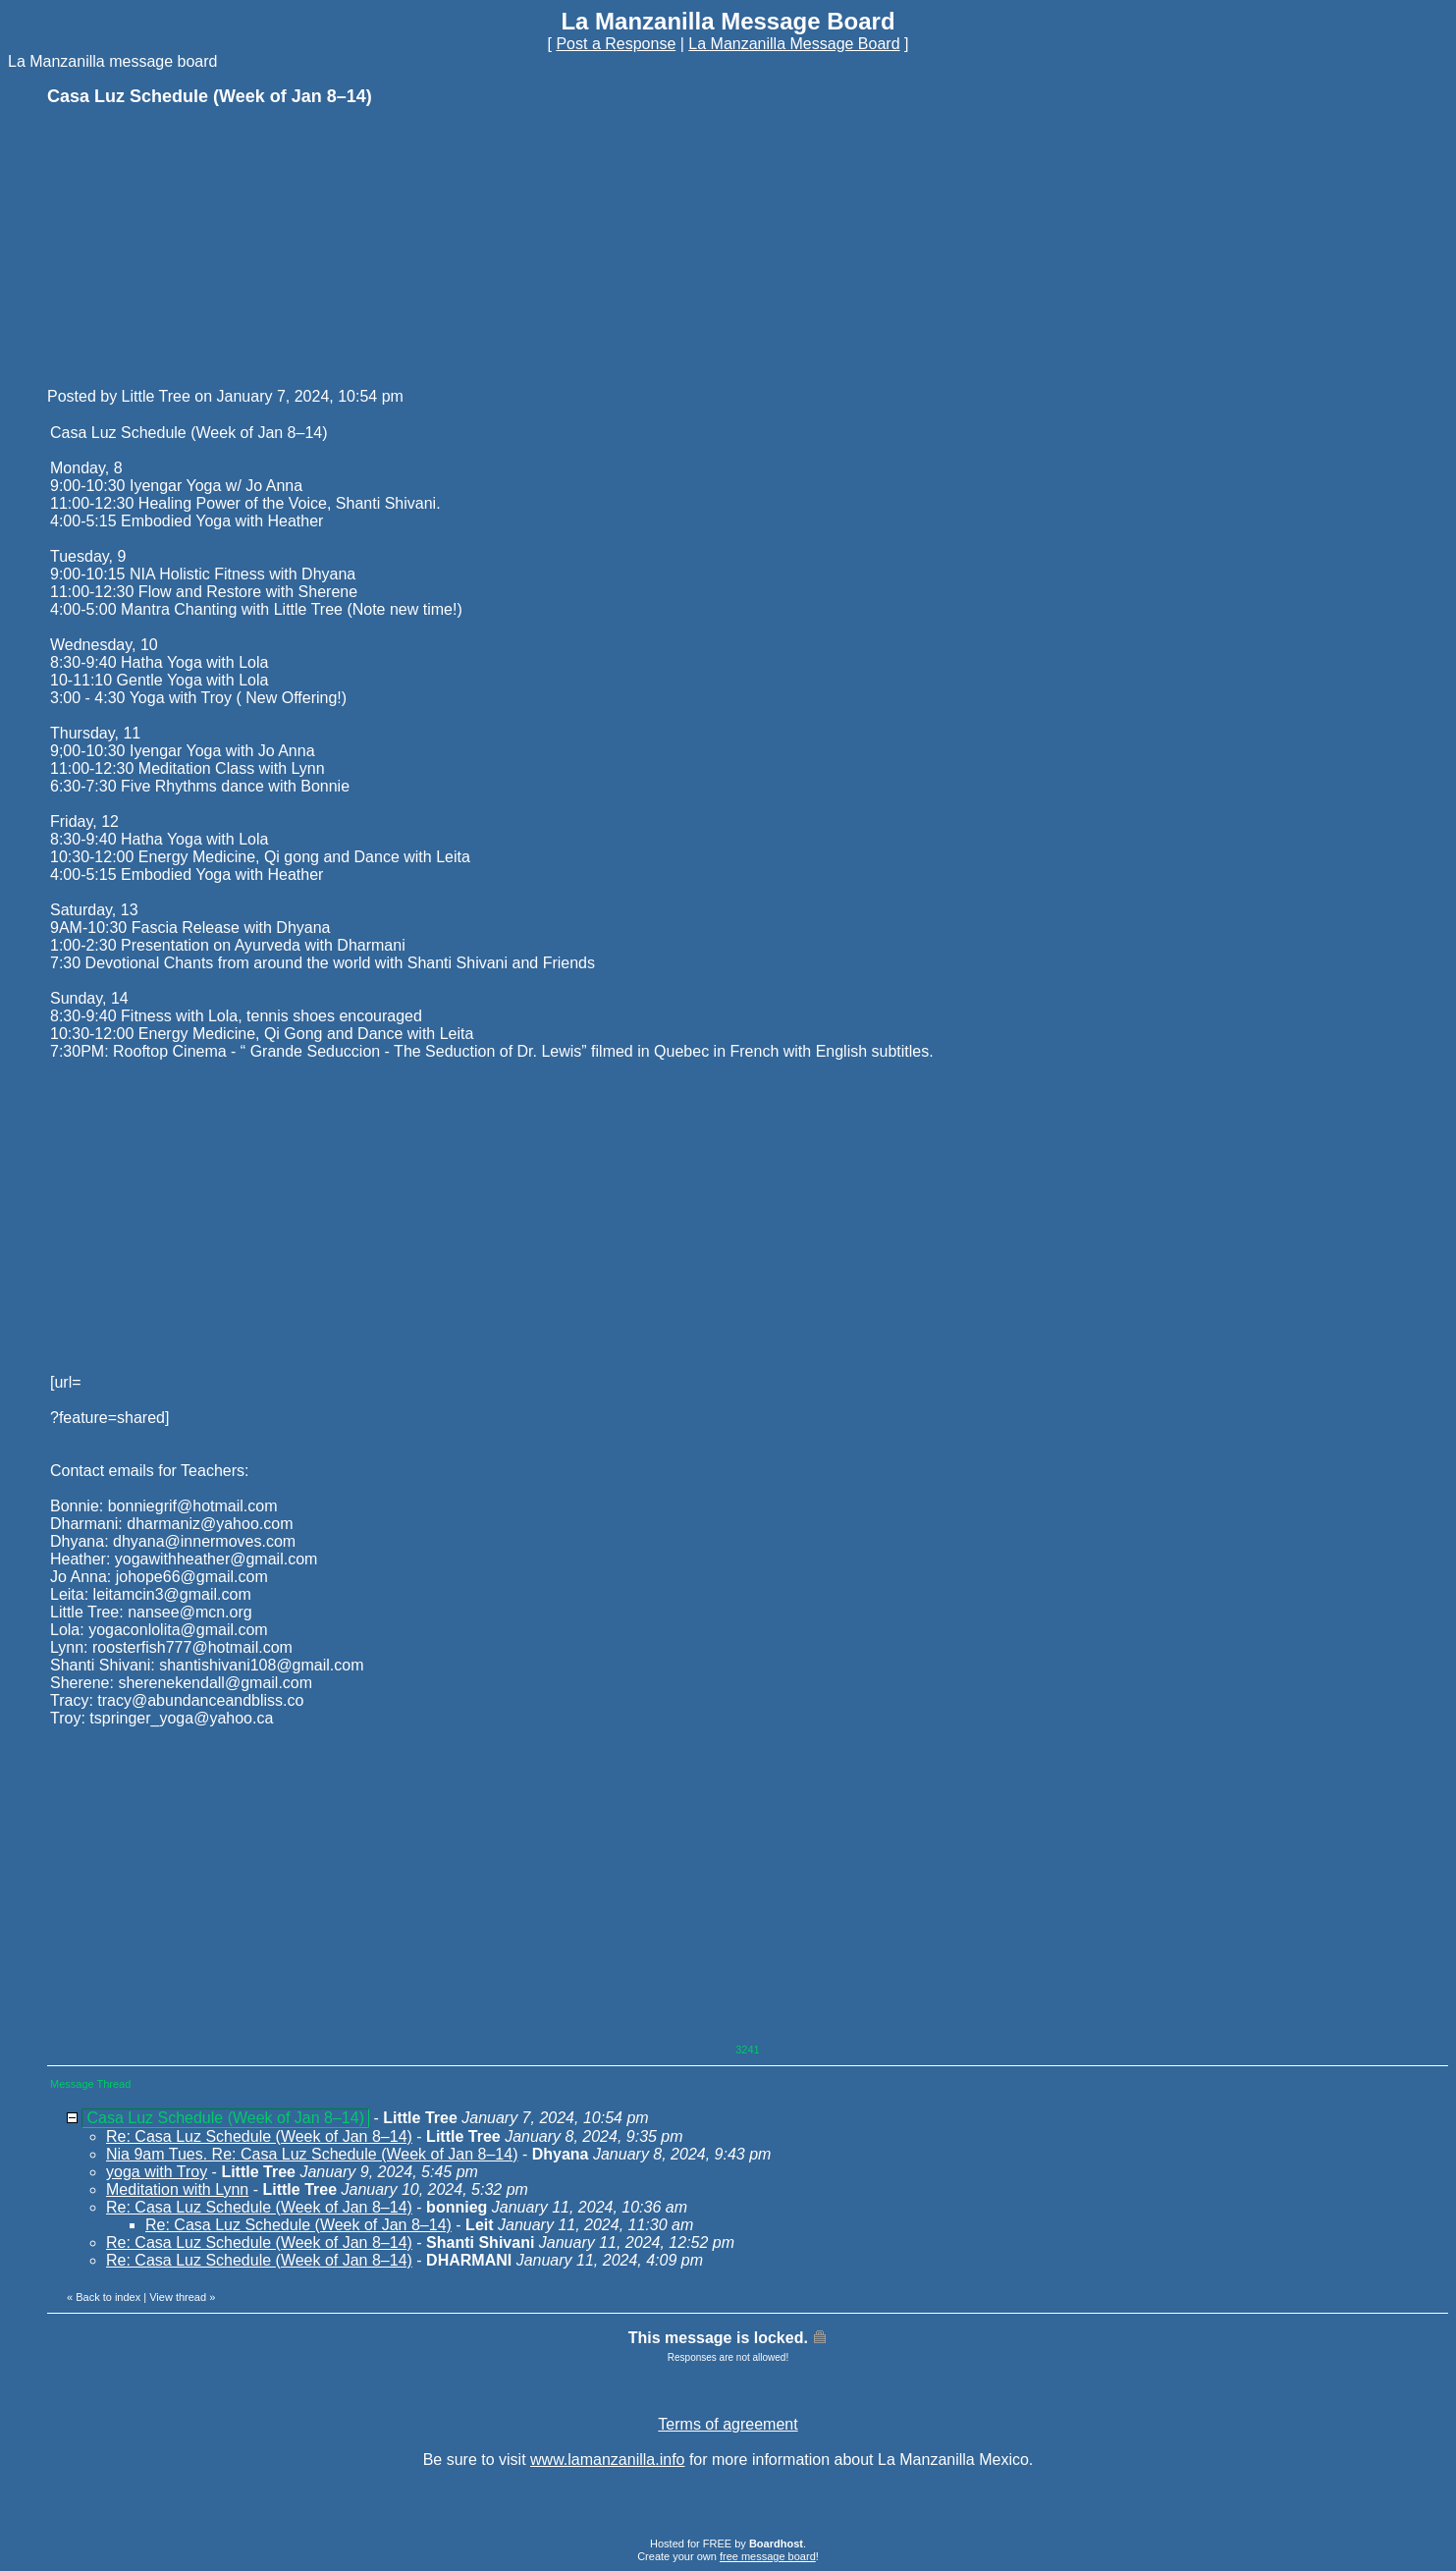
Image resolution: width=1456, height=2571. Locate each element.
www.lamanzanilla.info (607, 2459)
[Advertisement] (194, 245)
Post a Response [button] (615, 43)
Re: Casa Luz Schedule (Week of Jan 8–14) (259, 2136)
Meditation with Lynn (177, 2189)
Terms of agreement (727, 2424)
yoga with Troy (156, 2171)
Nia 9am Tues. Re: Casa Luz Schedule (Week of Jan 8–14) (311, 2154)
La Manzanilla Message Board (793, 43)
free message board (768, 2556)
